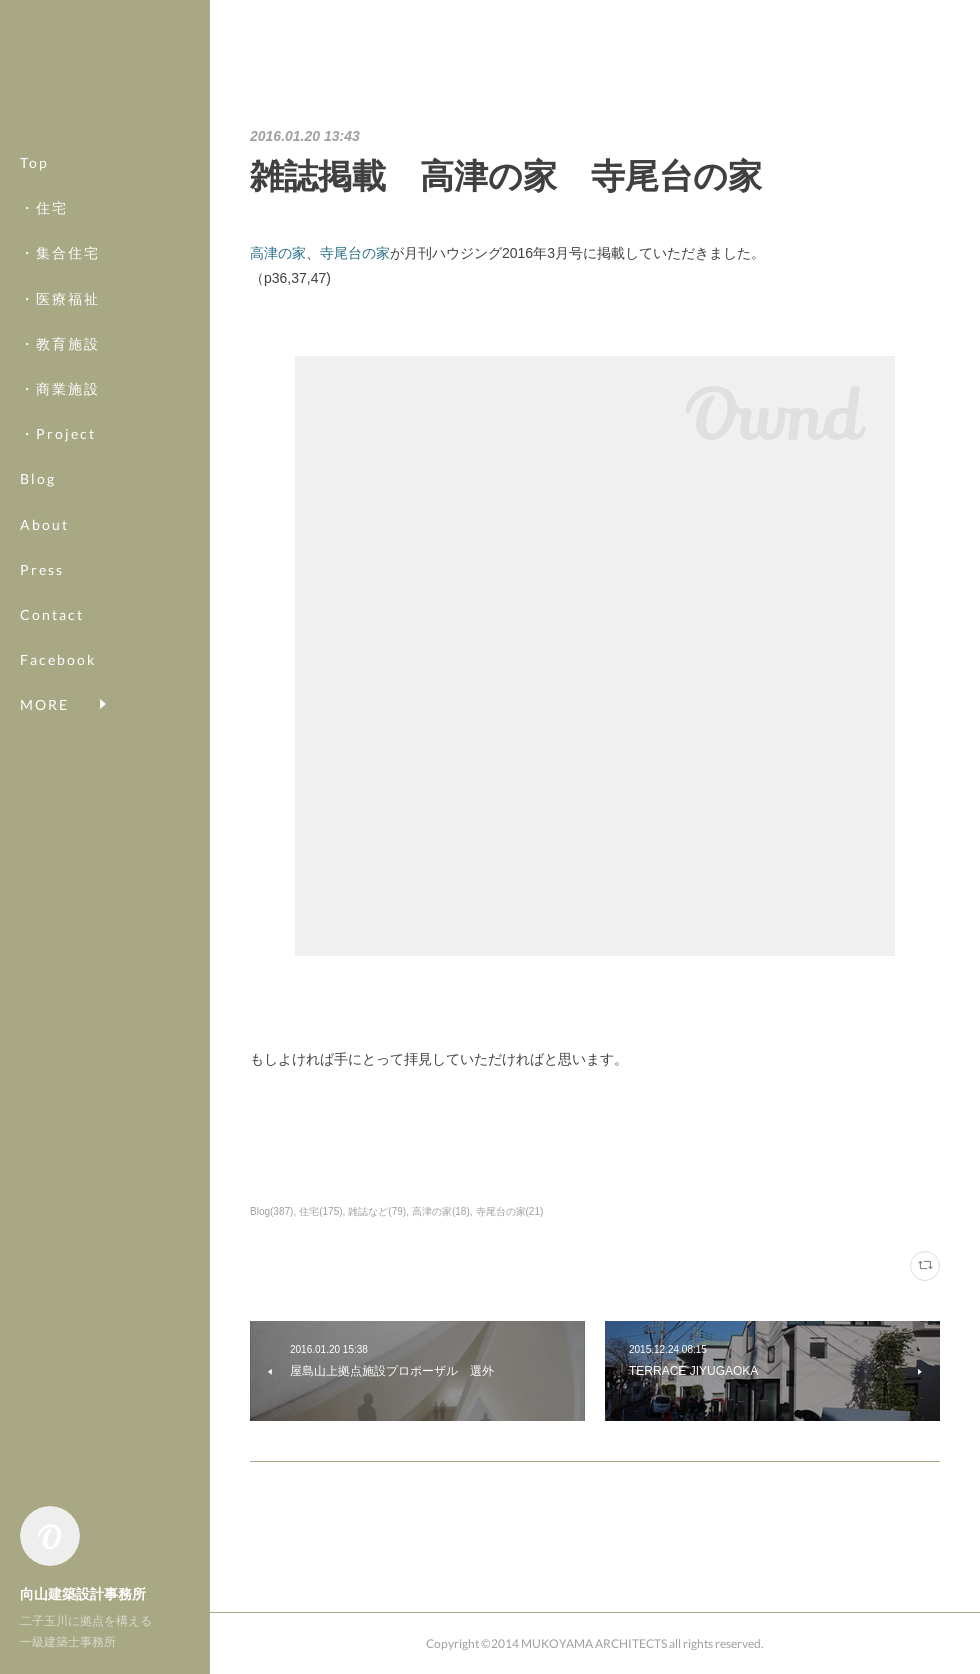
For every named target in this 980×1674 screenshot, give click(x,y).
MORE (44, 659)
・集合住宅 (60, 252)
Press (42, 569)
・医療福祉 (60, 298)
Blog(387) (271, 1211)
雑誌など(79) (377, 1211)
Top (34, 162)
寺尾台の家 (355, 253)
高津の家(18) (441, 1211)
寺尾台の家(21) (510, 1211)
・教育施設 (60, 343)
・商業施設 (60, 388)
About (44, 524)
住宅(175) (320, 1211)
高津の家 (278, 253)
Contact (52, 614)
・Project (58, 433)
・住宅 (44, 207)
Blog (38, 478)
